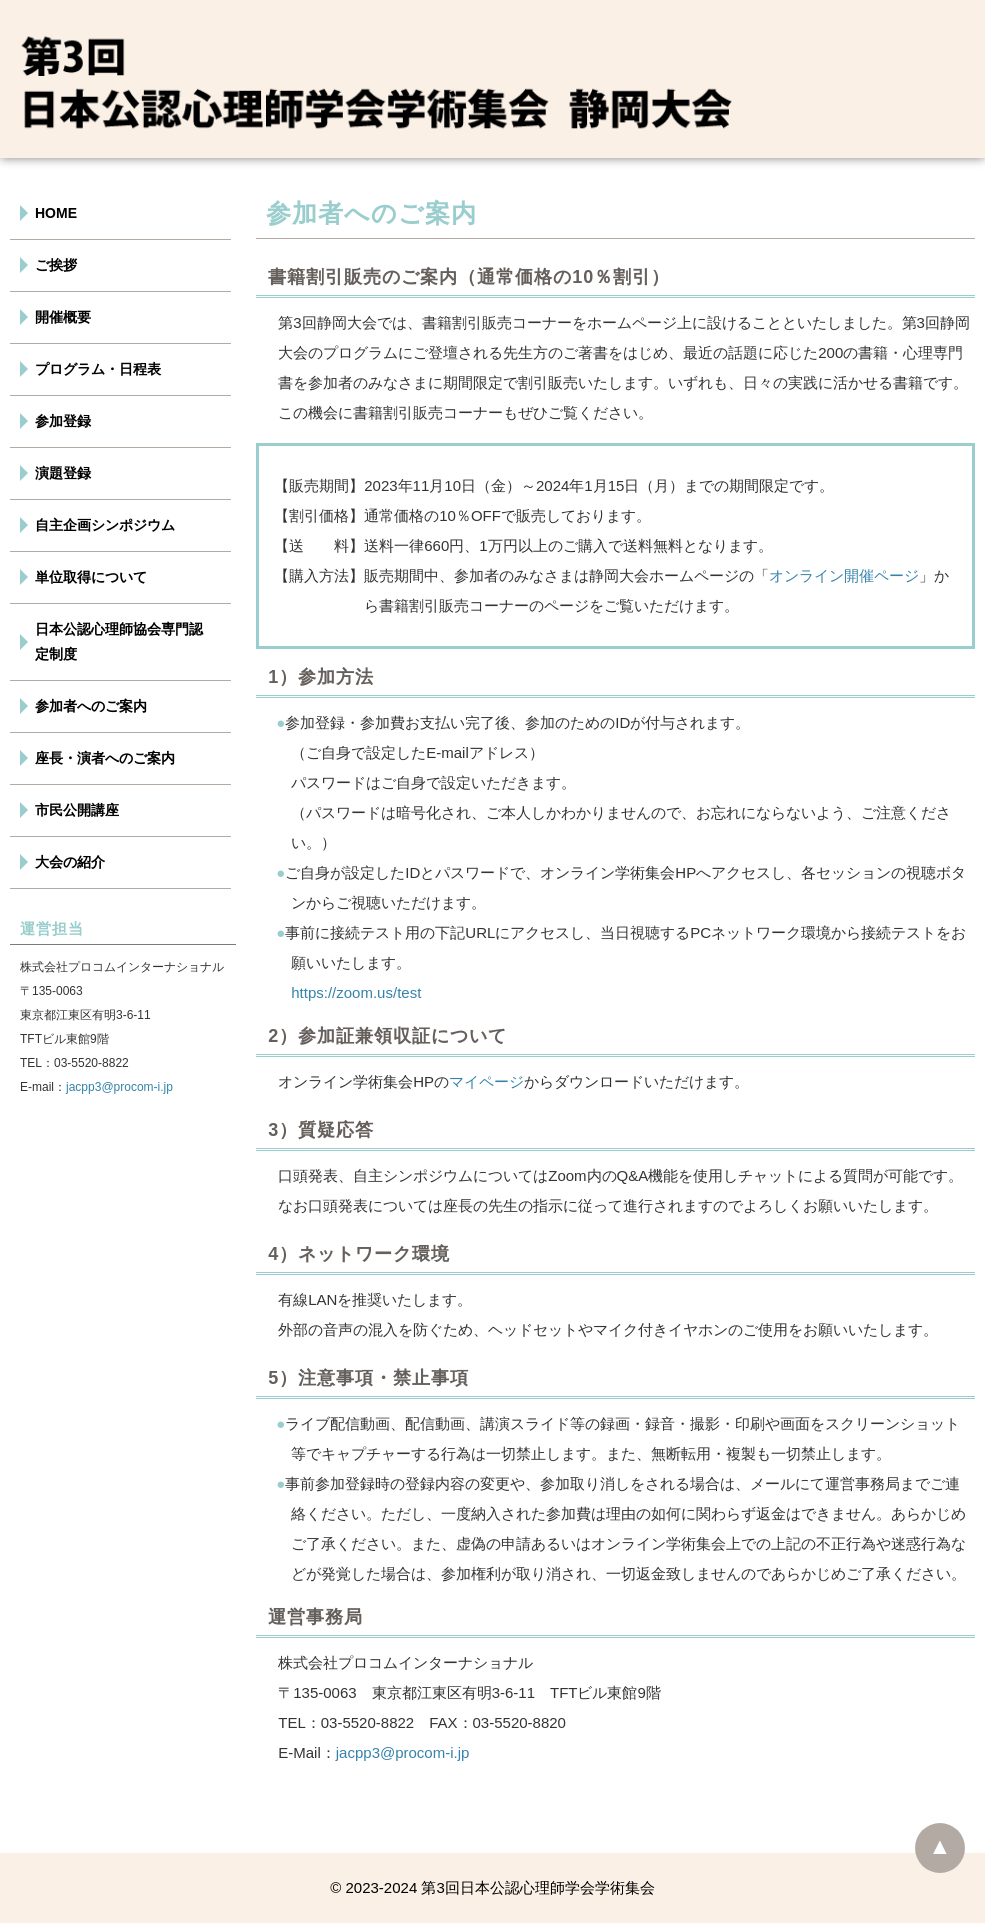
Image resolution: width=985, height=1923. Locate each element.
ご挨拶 (56, 265)
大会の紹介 (70, 862)
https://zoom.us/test (356, 992)
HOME (56, 213)
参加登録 (63, 421)
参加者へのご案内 (91, 706)
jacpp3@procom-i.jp (119, 1087)
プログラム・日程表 (98, 369)
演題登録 (63, 473)
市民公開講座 (77, 810)
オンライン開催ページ (844, 575)
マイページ (486, 1081)
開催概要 (63, 317)
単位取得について (91, 577)
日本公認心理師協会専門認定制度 (119, 641)
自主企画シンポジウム (105, 525)
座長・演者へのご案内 (105, 758)
